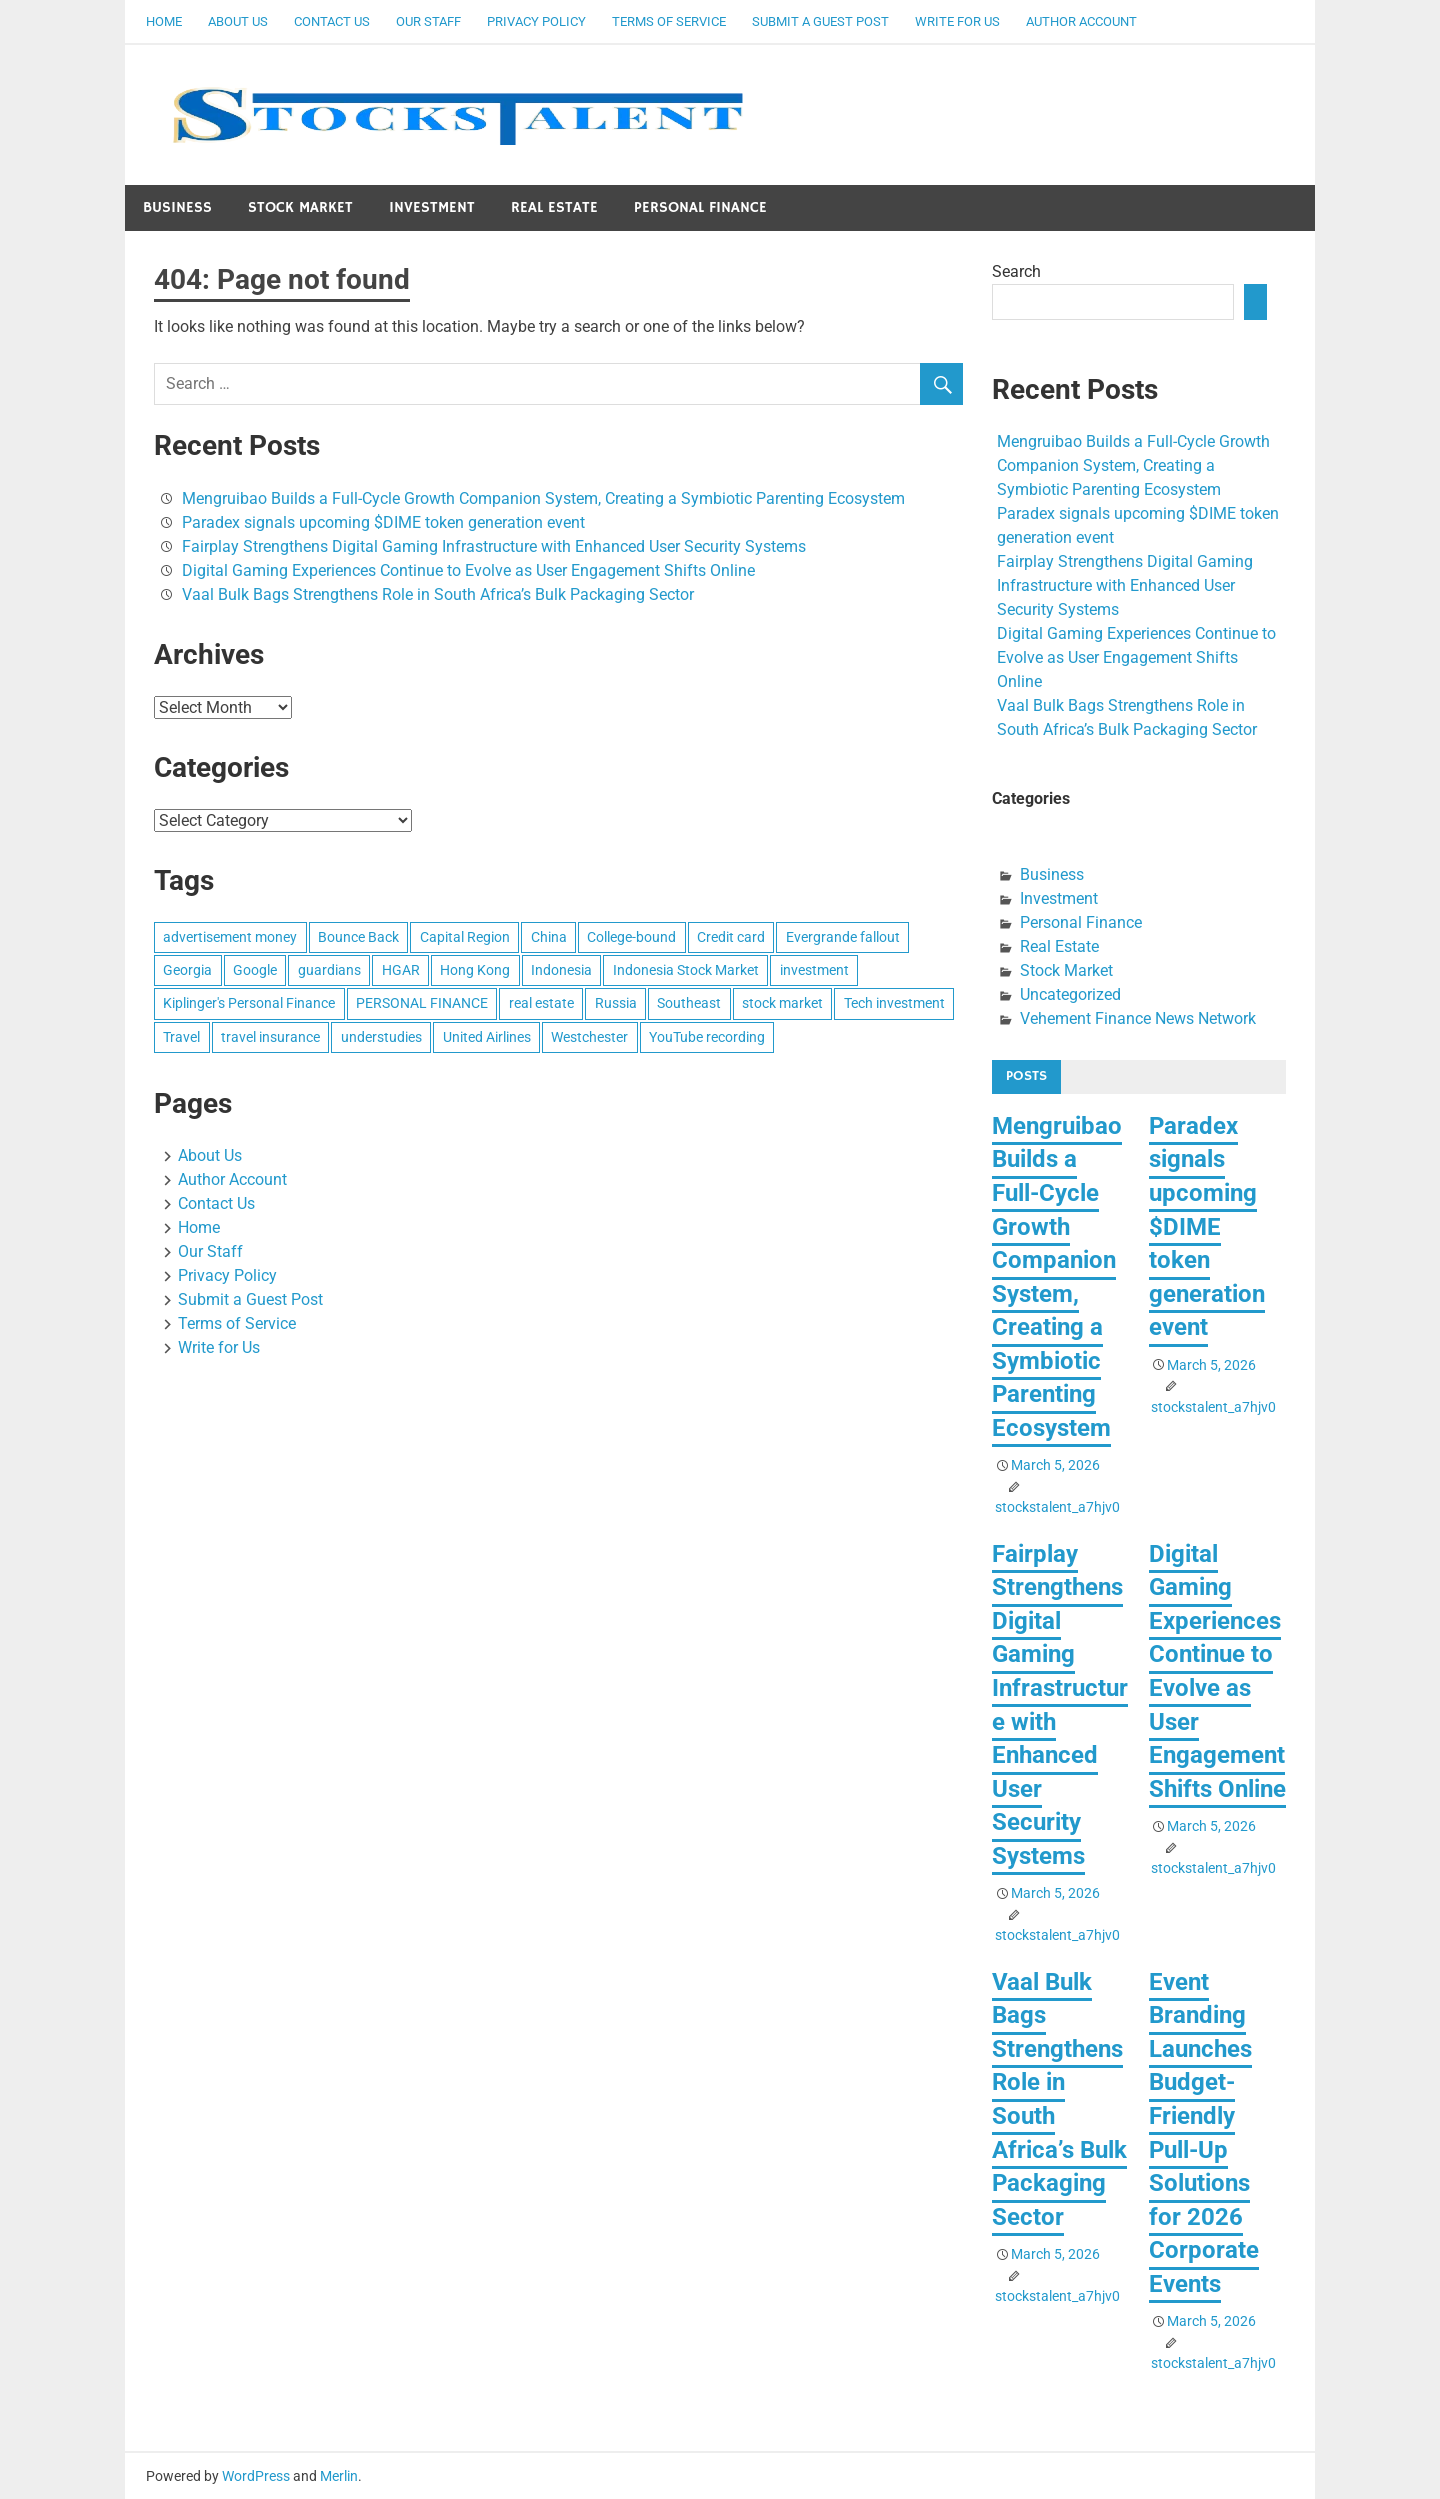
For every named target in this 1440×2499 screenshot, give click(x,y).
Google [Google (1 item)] (255, 970)
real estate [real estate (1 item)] (541, 1003)
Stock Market (300, 207)
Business (177, 207)
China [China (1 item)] (549, 937)
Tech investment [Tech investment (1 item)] (894, 1003)
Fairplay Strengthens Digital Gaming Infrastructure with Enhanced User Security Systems (494, 546)
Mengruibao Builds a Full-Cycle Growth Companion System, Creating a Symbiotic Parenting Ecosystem (543, 498)
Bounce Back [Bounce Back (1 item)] (358, 937)
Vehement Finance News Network (1138, 1018)
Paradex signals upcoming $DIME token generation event (383, 522)
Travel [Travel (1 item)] (181, 1037)
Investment (432, 207)
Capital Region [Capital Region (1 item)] (465, 937)
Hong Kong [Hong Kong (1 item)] (475, 970)
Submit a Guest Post (820, 21)
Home (164, 21)
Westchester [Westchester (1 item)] (589, 1037)
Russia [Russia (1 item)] (616, 1003)
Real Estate (554, 207)
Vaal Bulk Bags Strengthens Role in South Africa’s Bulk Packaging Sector (438, 594)
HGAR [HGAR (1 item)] (401, 970)
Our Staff (428, 21)
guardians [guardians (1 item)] (329, 970)
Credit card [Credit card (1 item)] (731, 937)
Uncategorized (1070, 994)
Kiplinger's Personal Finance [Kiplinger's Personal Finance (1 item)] (249, 1003)
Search (1016, 271)
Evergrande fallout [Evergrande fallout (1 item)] (843, 937)
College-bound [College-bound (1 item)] (631, 937)
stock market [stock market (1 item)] (782, 1003)
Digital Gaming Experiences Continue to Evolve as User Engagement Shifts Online (468, 570)
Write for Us (957, 21)
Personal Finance (700, 207)
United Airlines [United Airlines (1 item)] (487, 1037)
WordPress (256, 2476)
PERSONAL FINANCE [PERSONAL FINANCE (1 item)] (422, 1003)
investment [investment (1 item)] (814, 970)
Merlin (339, 2476)
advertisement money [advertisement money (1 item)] (230, 937)
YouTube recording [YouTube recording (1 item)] (707, 1037)
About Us (238, 21)
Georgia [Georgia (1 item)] (187, 970)
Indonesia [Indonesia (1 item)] (561, 970)
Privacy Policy (536, 21)
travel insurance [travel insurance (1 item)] (270, 1037)
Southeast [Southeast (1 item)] (689, 1003)
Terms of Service (669, 21)
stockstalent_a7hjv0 (1057, 1507)
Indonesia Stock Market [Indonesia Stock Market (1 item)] (686, 970)
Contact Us (332, 21)
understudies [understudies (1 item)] (381, 1037)
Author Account (1081, 21)
